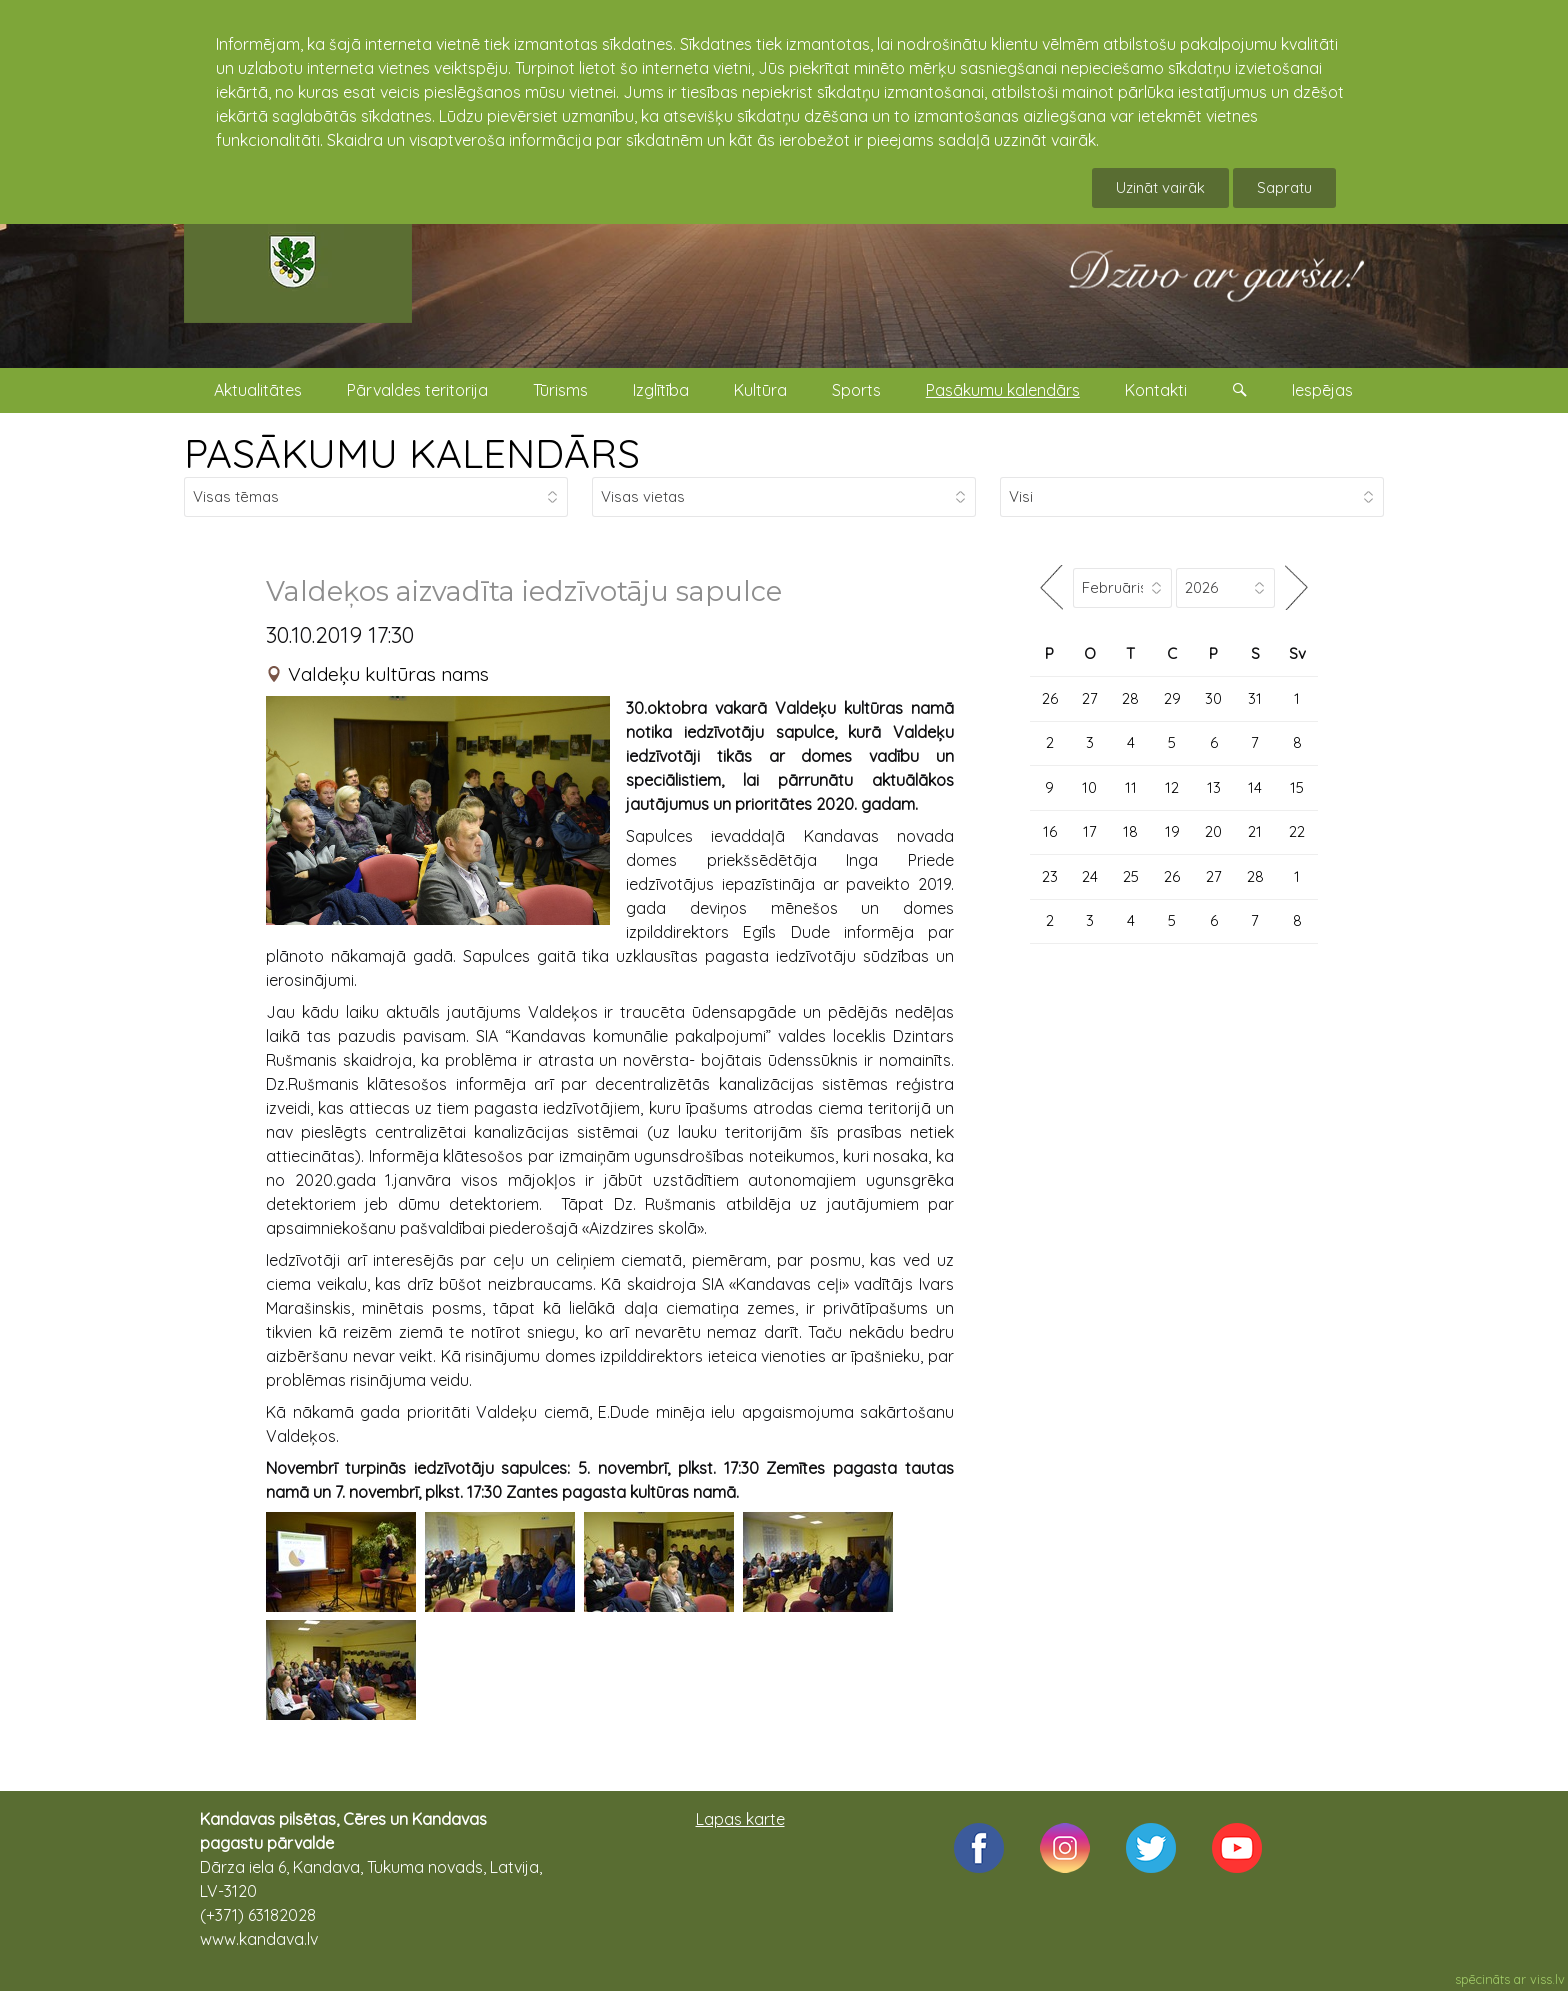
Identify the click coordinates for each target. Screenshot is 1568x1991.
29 (1172, 698)
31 (1255, 698)
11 (1131, 787)
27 (1090, 698)
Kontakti (1156, 390)
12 (1172, 787)
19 (1172, 831)
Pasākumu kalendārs (1003, 390)
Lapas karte (740, 1819)
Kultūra (760, 390)
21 (1255, 831)
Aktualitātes (258, 390)
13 (1214, 787)
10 (1089, 787)
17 (1090, 831)
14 (1255, 787)
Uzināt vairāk (1160, 187)
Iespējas (1322, 390)
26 (1050, 698)
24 (1090, 876)
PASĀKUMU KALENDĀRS (412, 453)
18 (1130, 831)
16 (1050, 831)
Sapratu (1284, 187)
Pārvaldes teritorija (417, 390)
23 (1050, 876)
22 (1297, 831)
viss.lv (1547, 1979)
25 (1131, 876)
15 (1297, 787)
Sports (856, 390)
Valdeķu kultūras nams (388, 674)
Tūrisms (560, 390)
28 (1130, 698)
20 (1213, 831)
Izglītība (661, 390)
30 (1213, 698)
